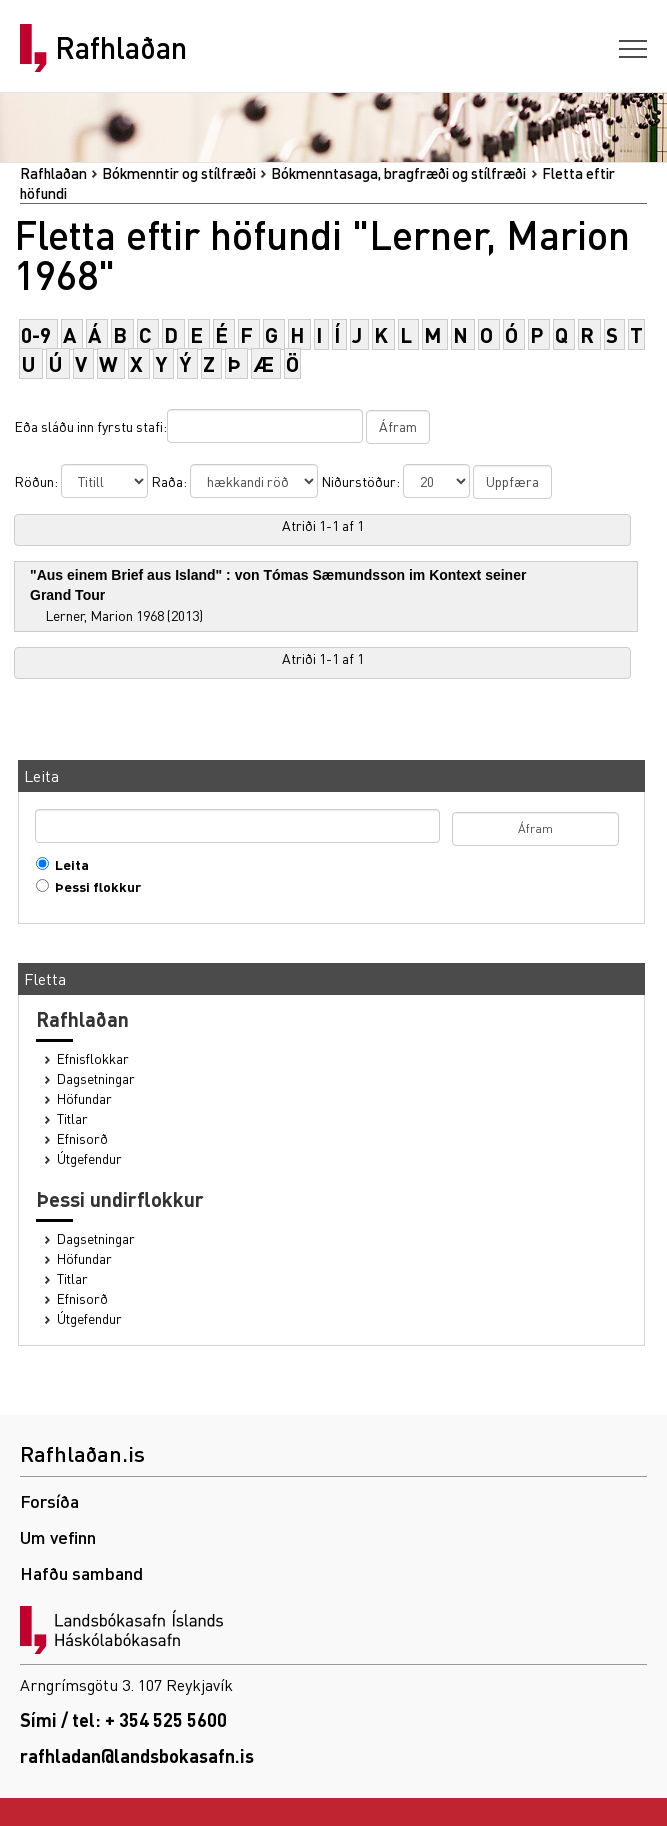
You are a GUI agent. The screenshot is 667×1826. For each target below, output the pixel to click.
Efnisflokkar (93, 1058)
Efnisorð (82, 1138)
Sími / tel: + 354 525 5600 (123, 1719)
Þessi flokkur (93, 886)
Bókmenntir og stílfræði (179, 173)
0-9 (36, 334)
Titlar (72, 1118)
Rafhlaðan (121, 48)
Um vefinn (58, 1536)
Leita (67, 864)
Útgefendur (89, 1158)
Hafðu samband (81, 1572)
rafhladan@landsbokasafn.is (137, 1755)
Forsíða (49, 1500)
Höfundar (84, 1098)
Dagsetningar (96, 1078)
